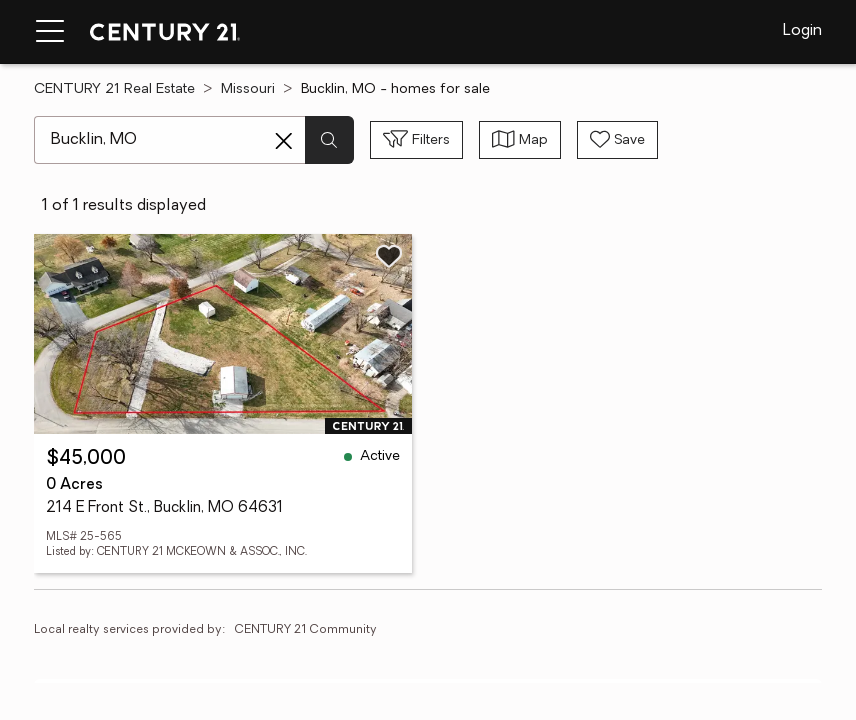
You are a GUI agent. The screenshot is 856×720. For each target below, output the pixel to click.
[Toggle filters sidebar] (416, 140)
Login (802, 31)
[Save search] (617, 140)
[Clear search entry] (284, 141)
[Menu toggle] (50, 32)
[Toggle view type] (520, 140)
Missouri (248, 89)
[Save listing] (389, 256)
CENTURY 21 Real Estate (114, 89)
